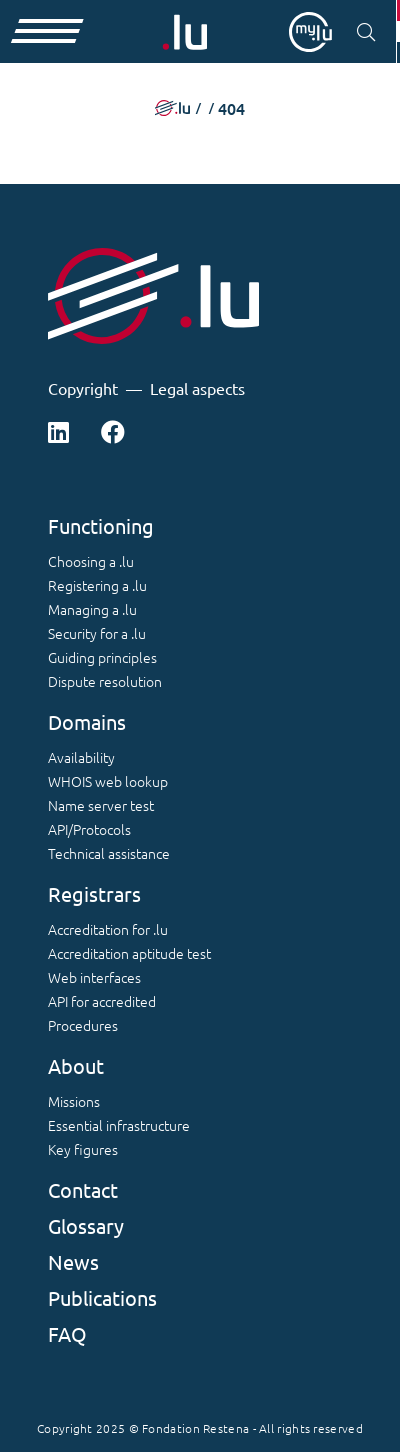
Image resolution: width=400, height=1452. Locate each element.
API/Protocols (89, 829)
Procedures (83, 1025)
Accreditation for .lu (108, 929)
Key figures (83, 1149)
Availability (81, 757)
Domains (87, 721)
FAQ (67, 1333)
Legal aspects (197, 388)
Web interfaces (94, 977)
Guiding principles (102, 657)
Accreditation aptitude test (129, 953)
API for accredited (102, 1001)
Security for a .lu (97, 633)
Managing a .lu (92, 609)
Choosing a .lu (91, 561)
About (76, 1065)
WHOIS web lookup (108, 781)
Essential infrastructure (119, 1125)
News (73, 1261)
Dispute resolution (105, 681)
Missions (74, 1101)
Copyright (83, 388)
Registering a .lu (97, 585)
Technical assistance (109, 853)
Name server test (101, 805)
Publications (102, 1297)
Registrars (94, 893)
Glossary (86, 1225)
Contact (83, 1189)
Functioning (101, 525)
